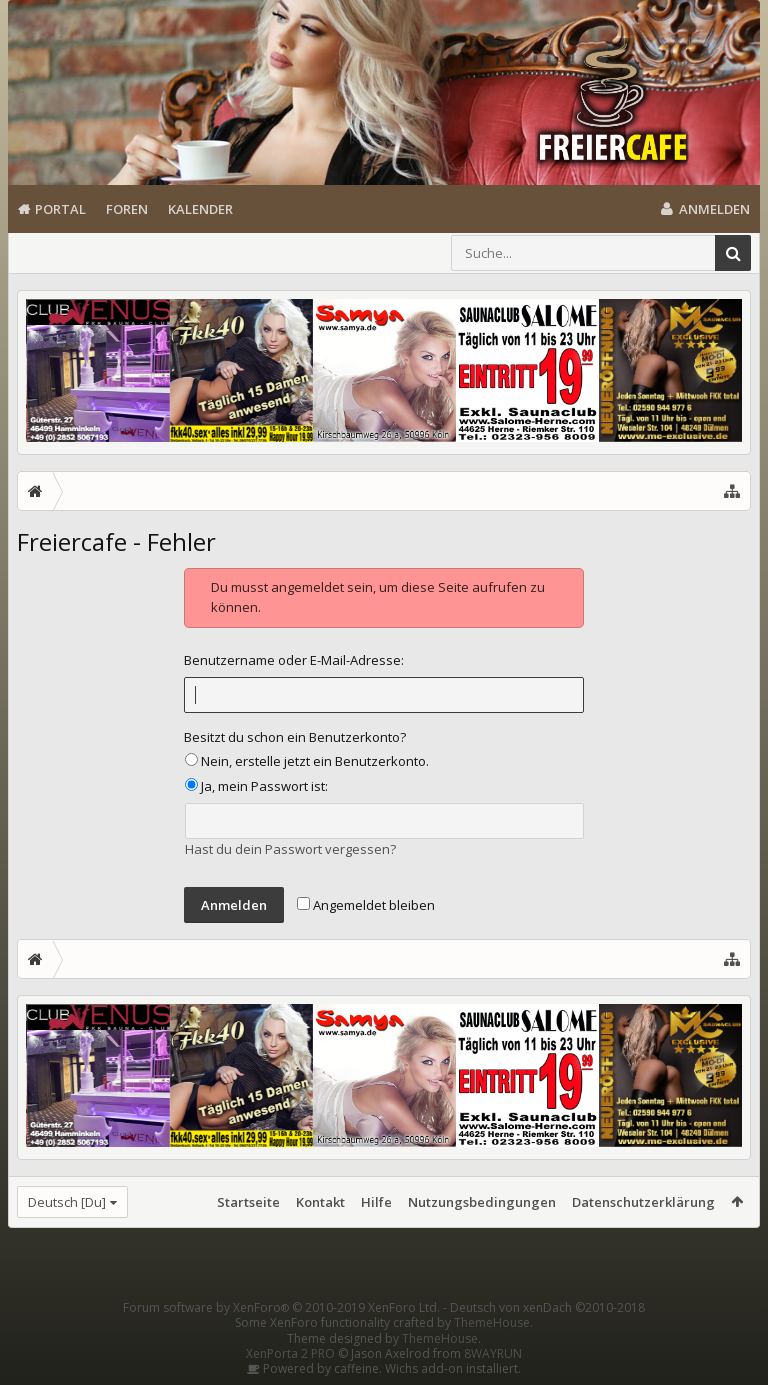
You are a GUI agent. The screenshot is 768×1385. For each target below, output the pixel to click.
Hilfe (376, 1202)
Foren (127, 209)
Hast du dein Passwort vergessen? (290, 849)
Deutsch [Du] (67, 1202)
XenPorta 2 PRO (290, 1353)
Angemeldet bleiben (366, 905)
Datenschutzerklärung (643, 1202)
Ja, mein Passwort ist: (256, 786)
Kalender (200, 209)
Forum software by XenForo (281, 1307)
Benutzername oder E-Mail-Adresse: (294, 660)
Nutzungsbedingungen (482, 1202)
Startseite (248, 1202)
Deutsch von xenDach (547, 1307)
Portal (60, 209)
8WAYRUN (493, 1353)
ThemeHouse (492, 1322)
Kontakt (320, 1202)
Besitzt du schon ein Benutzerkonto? (295, 737)
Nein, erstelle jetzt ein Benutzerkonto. (307, 761)
